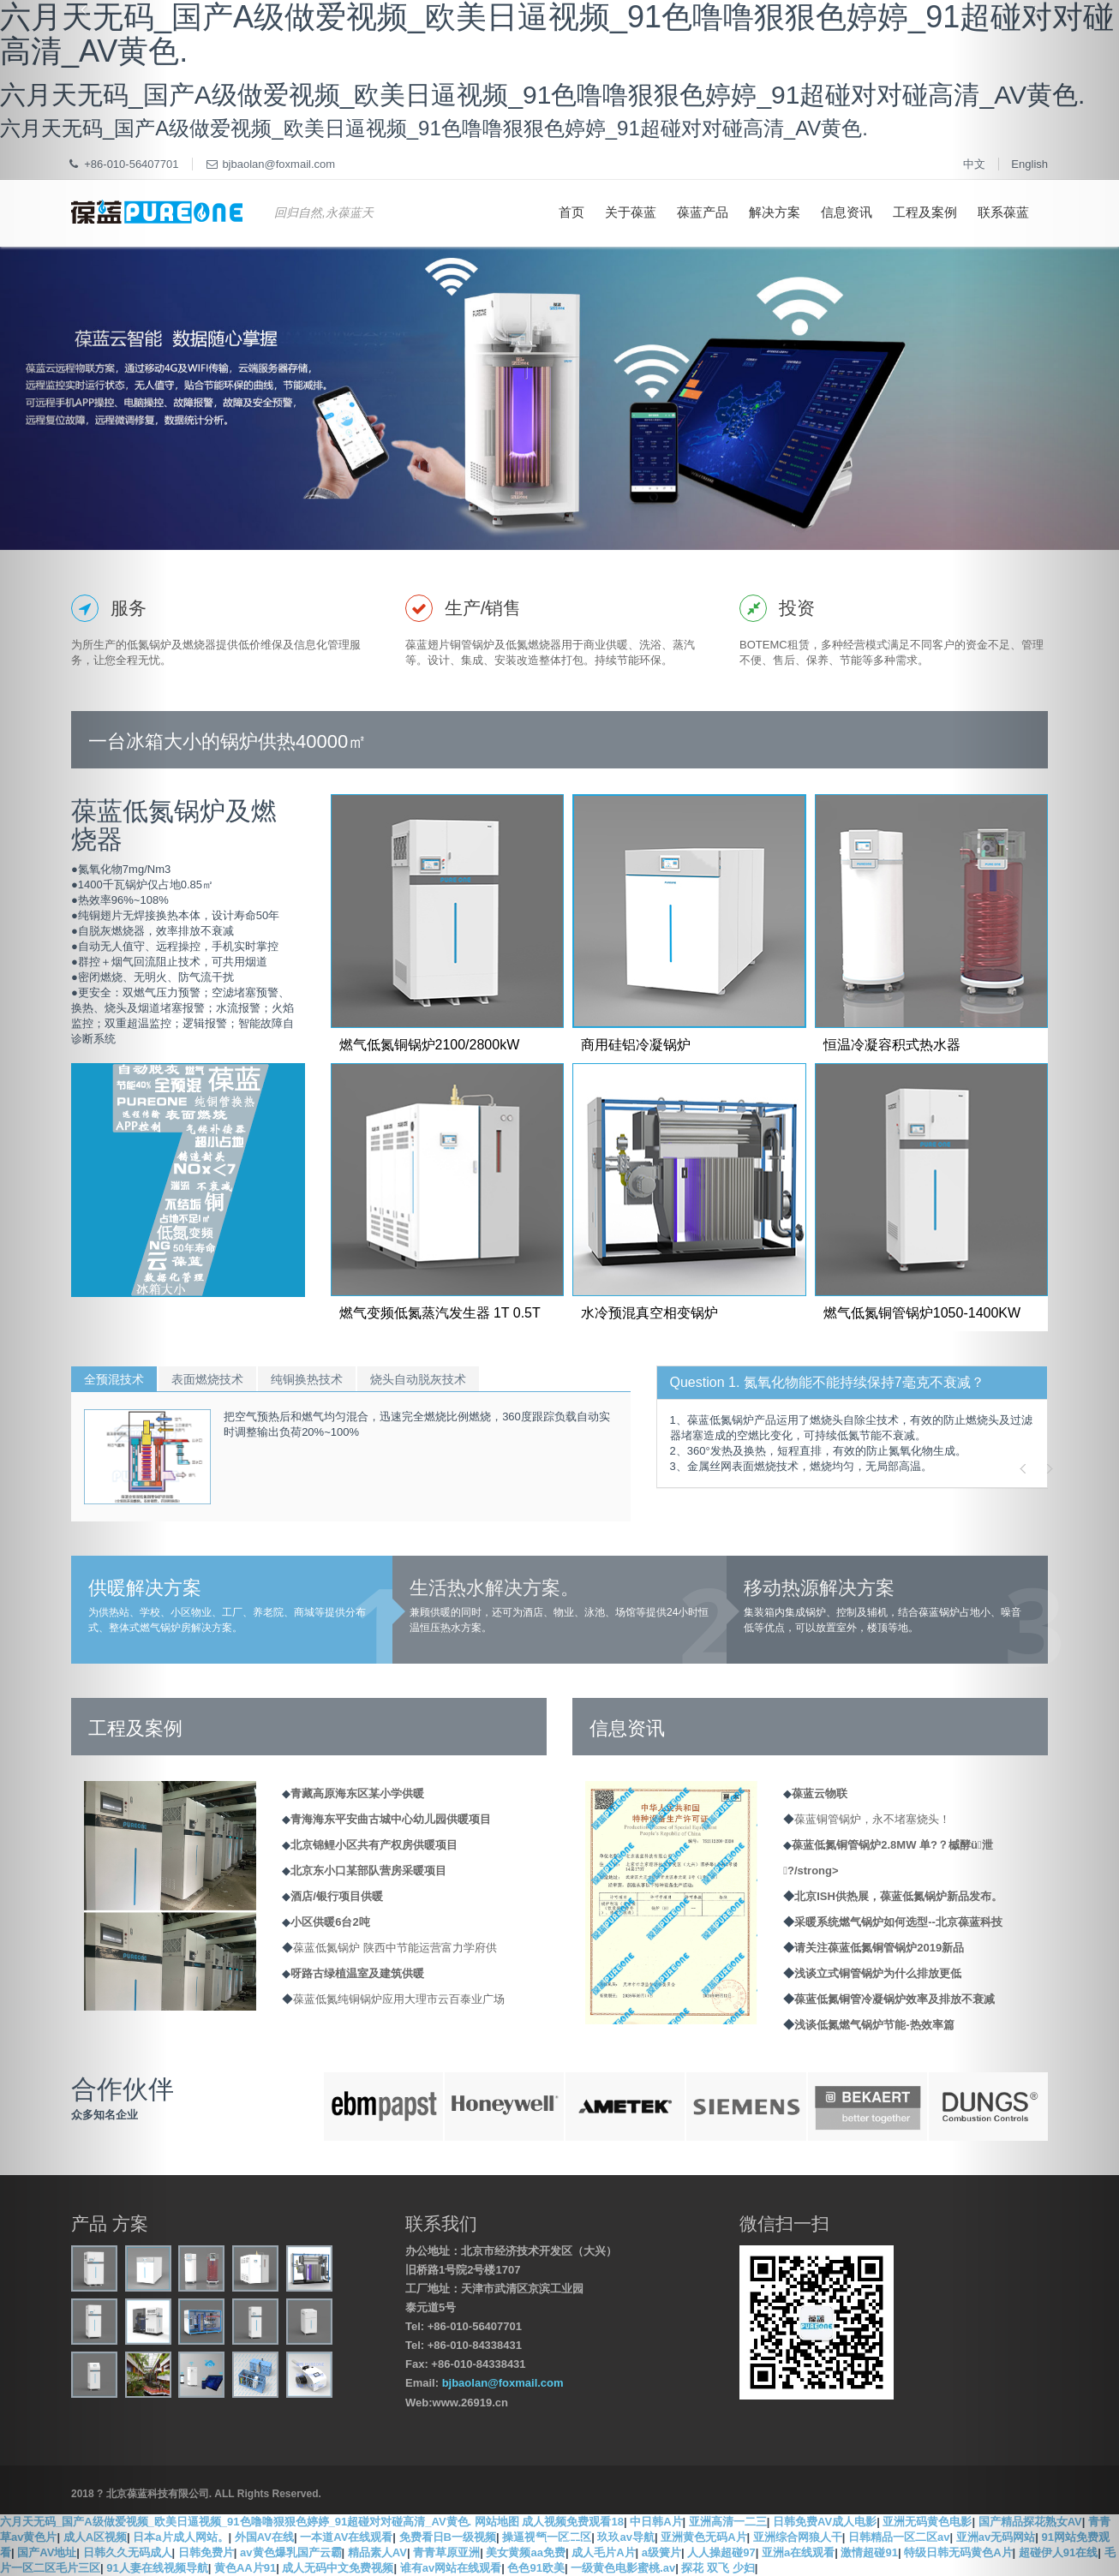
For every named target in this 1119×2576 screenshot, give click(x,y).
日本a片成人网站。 (180, 2537)
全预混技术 (114, 1379)
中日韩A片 (656, 2521)
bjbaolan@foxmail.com (503, 2382)
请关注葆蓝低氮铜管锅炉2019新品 (879, 1947)
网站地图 (497, 2521)
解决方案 (774, 212)
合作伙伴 (122, 2089)
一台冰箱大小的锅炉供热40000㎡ (227, 741)
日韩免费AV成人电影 (825, 2521)
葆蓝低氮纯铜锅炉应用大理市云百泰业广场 (399, 1999)
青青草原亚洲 (446, 2552)
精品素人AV (377, 2552)
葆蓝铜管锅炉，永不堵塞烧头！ (872, 1819)
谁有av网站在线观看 (450, 2567)
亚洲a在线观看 (798, 2552)
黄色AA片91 (245, 2567)
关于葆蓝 (630, 212)
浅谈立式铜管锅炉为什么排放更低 (877, 1973)
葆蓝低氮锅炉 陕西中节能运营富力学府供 (395, 1947)
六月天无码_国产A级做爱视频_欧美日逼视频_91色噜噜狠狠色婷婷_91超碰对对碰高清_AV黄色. (235, 2521)
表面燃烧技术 (207, 1379)
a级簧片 (661, 2552)
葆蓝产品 (702, 212)
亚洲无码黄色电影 (927, 2521)
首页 (571, 212)
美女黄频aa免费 (525, 2552)
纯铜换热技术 (307, 1379)
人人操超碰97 (721, 2552)
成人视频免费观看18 (572, 2521)
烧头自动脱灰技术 (418, 1379)
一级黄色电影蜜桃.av (623, 2567)
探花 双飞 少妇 (717, 2567)
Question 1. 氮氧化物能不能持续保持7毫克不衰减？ (827, 1382)
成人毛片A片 (603, 2552)
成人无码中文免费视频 (337, 2567)
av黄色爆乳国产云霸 (290, 2552)
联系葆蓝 (1003, 212)
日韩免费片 (206, 2552)
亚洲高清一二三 (728, 2521)
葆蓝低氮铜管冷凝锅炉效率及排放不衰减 (894, 1999)
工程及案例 (925, 212)
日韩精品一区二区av (898, 2537)
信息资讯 (846, 212)
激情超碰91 (869, 2552)
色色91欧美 (535, 2567)
